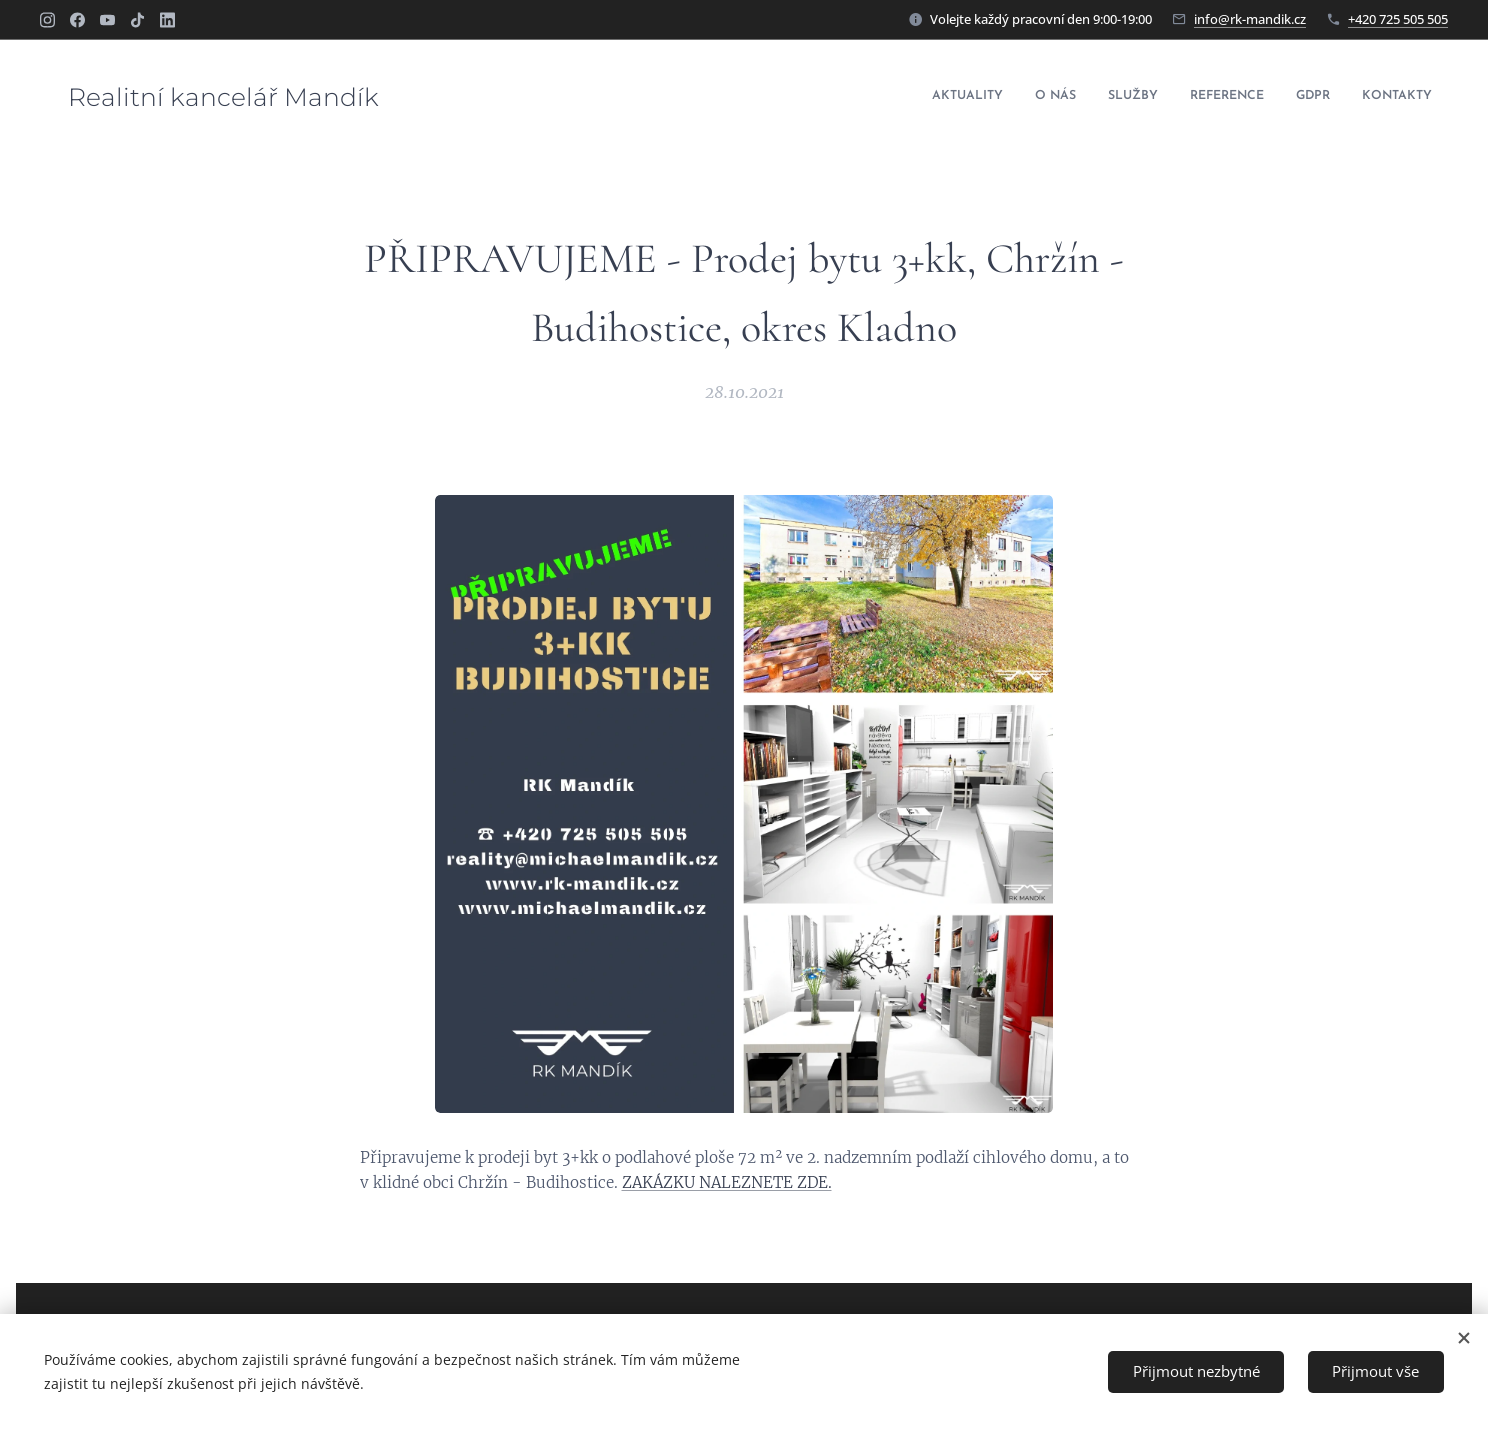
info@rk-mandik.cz (1250, 19)
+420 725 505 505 (1398, 19)
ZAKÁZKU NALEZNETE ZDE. (727, 1182)
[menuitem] (1277, 97)
